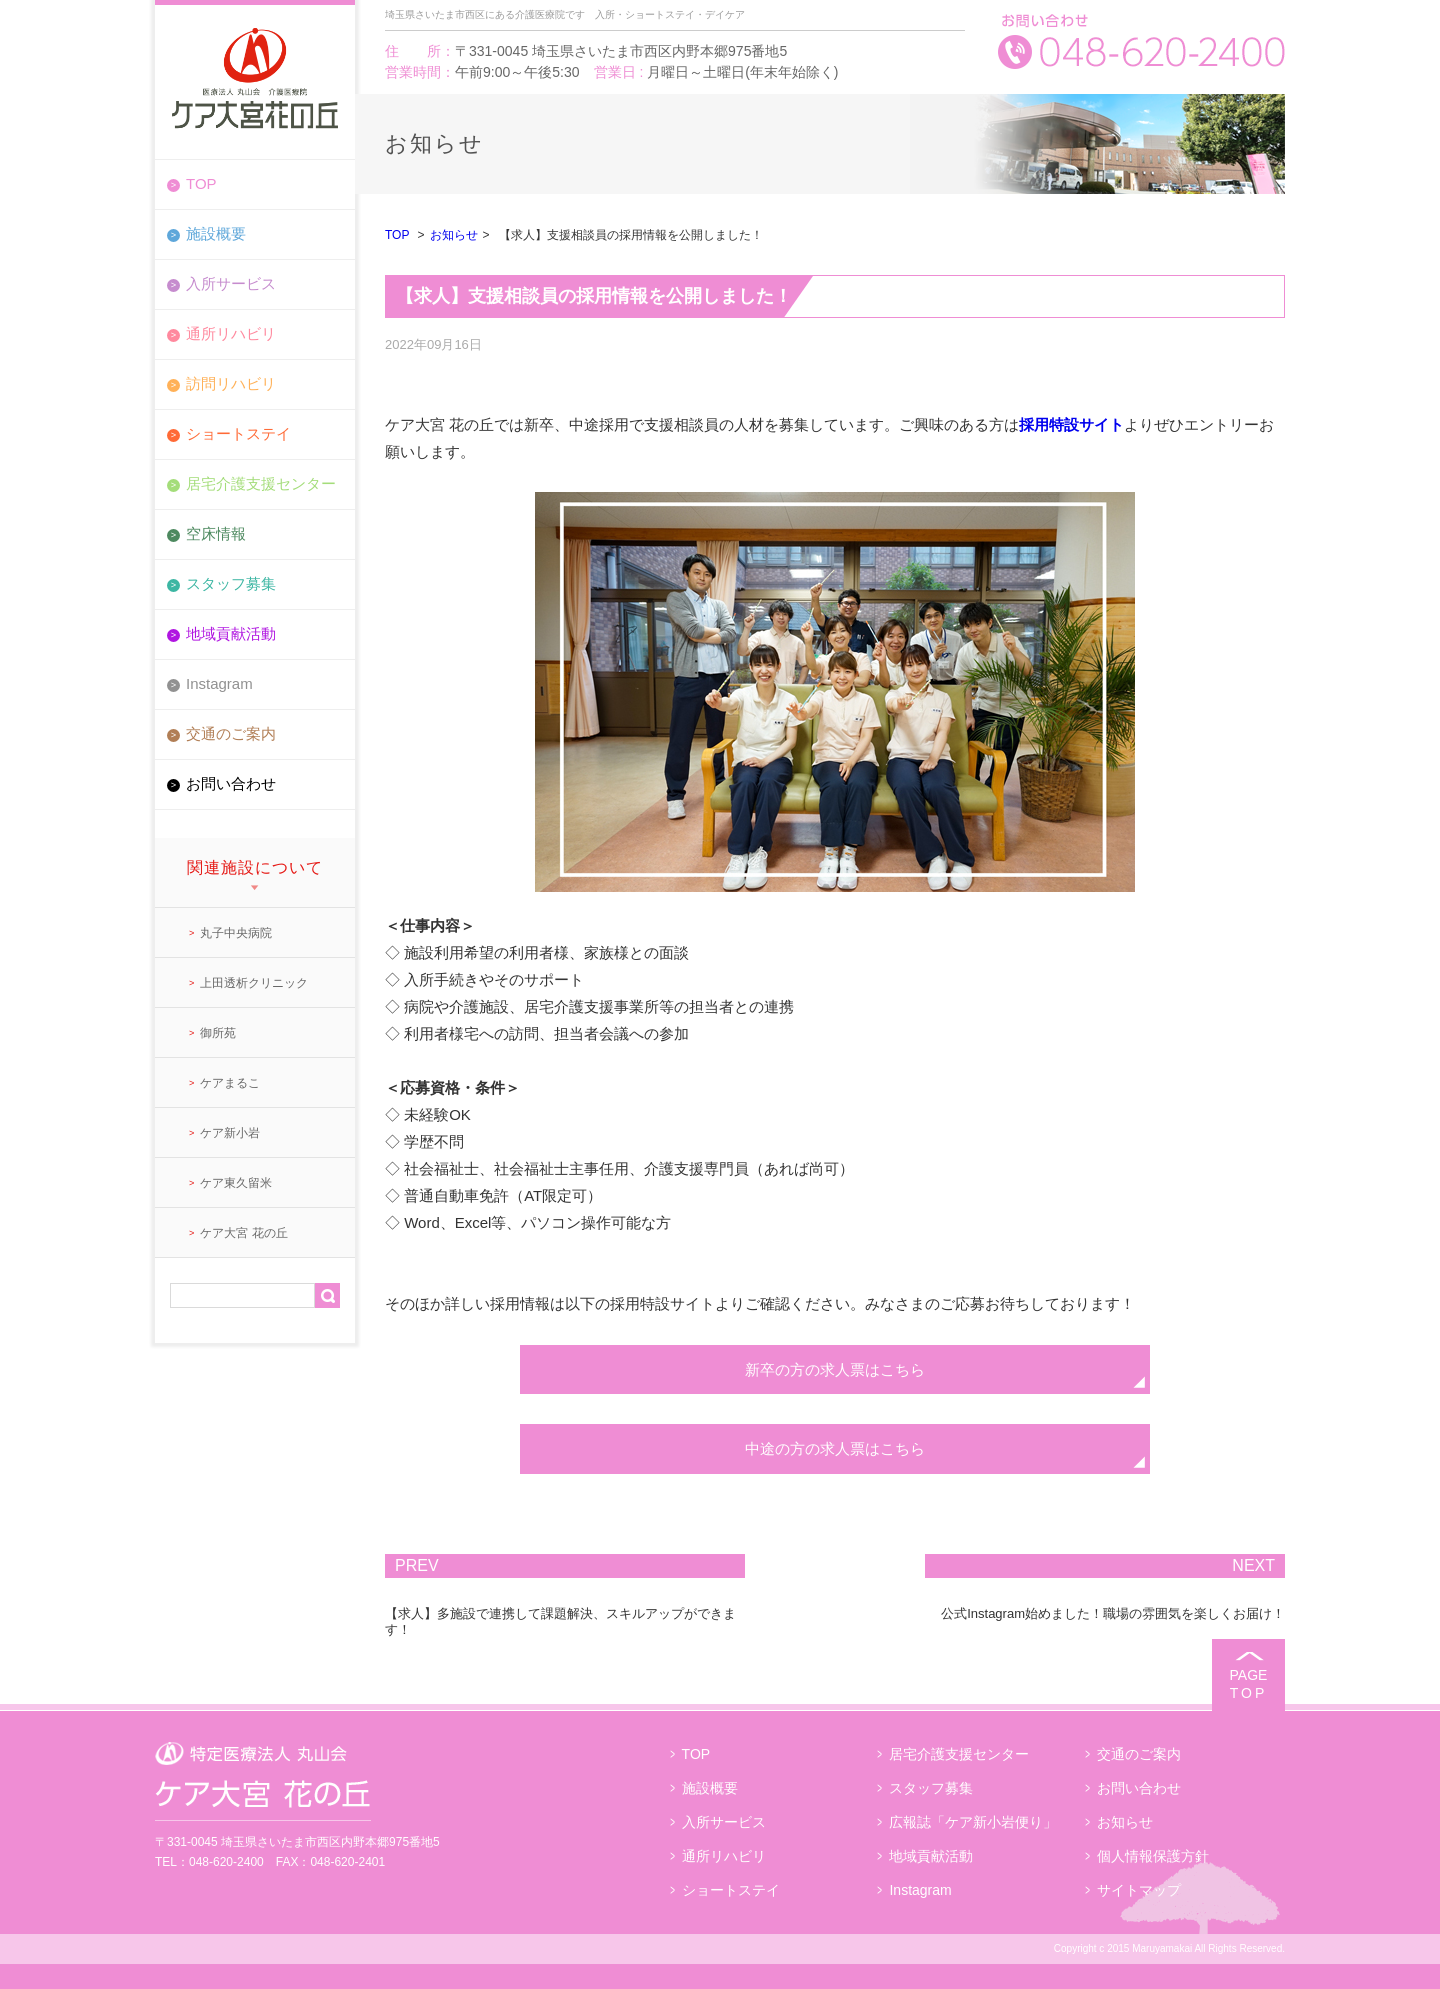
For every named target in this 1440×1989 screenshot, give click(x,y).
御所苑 (218, 1033)
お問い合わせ (231, 783)
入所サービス (231, 283)
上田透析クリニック (254, 983)
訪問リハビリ (231, 383)
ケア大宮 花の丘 (243, 1233)
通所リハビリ (231, 333)
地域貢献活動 (231, 633)
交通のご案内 (231, 733)
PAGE (1248, 1684)
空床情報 (216, 533)
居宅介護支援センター (261, 483)
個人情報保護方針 (1153, 1856)
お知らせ (454, 235)
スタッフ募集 (231, 583)
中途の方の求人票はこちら (835, 1448)
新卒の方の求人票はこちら (835, 1369)
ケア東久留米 (236, 1183)
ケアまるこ (230, 1083)
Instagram (219, 683)
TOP (201, 183)
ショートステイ (238, 433)
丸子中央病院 (236, 933)
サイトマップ (1139, 1890)
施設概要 (216, 233)
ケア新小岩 (230, 1133)
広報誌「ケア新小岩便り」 (973, 1822)
